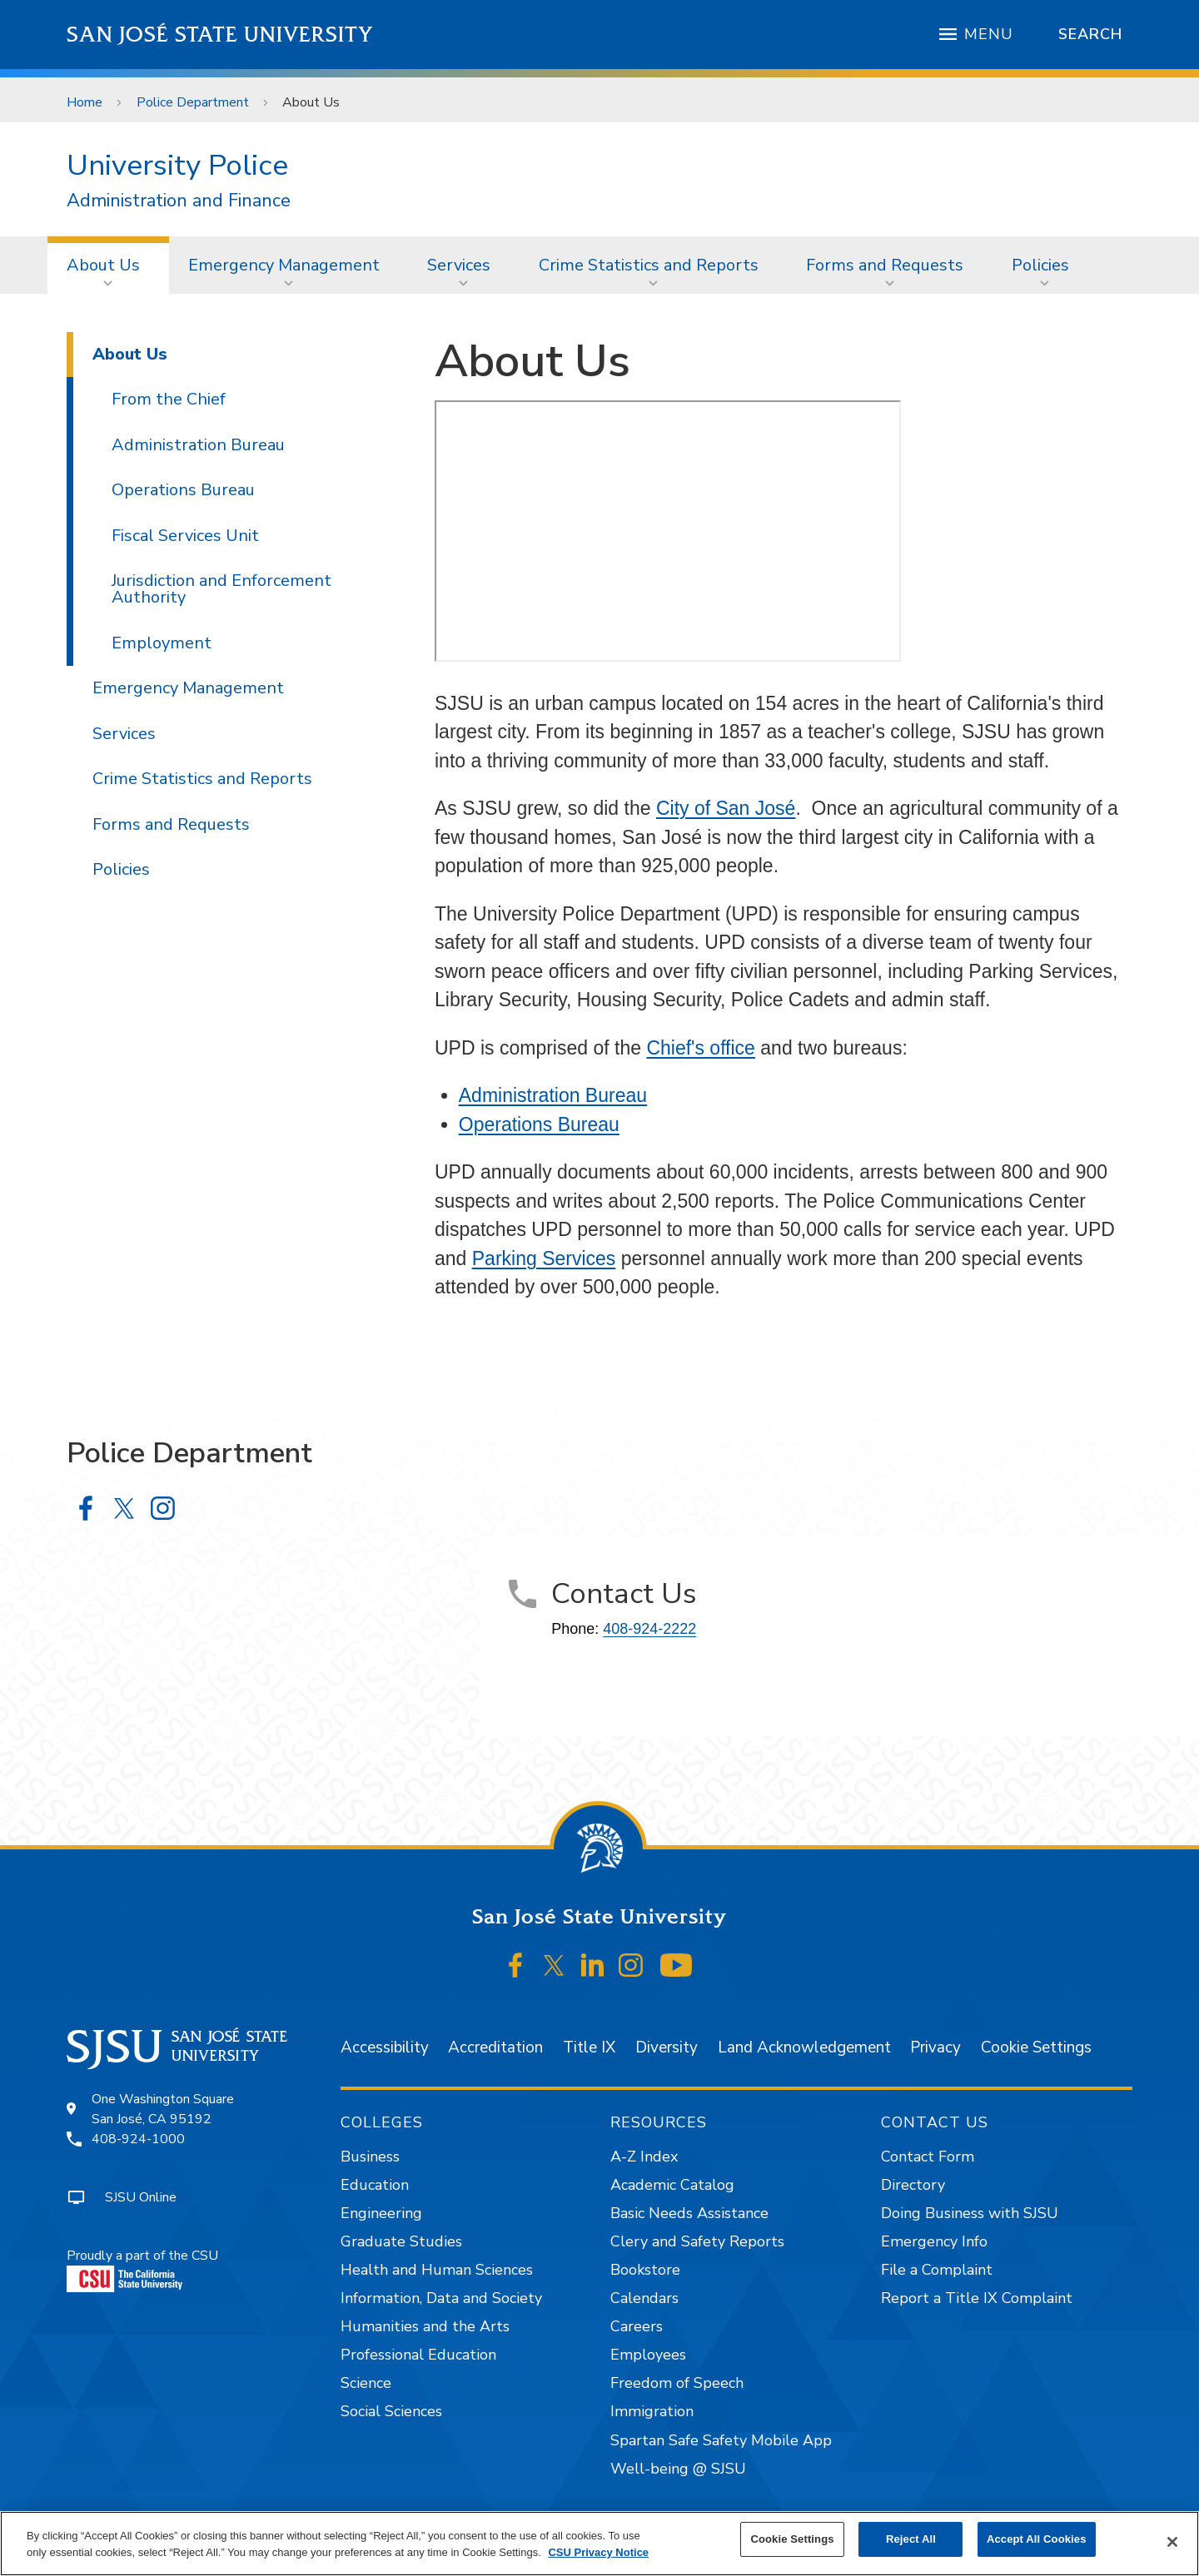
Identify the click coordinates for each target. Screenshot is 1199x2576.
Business (370, 2157)
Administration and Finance (179, 201)
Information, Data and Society (441, 2298)
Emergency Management (284, 265)
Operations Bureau (539, 1124)
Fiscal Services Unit (185, 535)
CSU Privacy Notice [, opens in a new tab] (598, 2552)
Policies (1040, 265)
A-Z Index (644, 2157)
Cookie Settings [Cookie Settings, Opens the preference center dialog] (791, 2539)
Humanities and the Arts (425, 2326)
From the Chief (169, 399)
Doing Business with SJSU (969, 2213)
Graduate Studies (401, 2241)
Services (458, 265)
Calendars (644, 2298)
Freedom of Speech (677, 2383)
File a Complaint (937, 2270)
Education (375, 2185)
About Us (311, 102)
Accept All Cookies (1037, 2539)
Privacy (935, 2047)
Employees (648, 2355)
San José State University (220, 34)
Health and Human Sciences (437, 2270)
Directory (913, 2185)
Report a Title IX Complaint (976, 2298)
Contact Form (927, 2157)
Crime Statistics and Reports (649, 265)
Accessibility (385, 2047)
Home (84, 102)
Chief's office (700, 1048)
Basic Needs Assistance (689, 2213)
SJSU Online (141, 2197)
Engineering (381, 2213)
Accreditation (495, 2047)
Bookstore (645, 2270)
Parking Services (544, 1258)
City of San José (725, 808)
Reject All (911, 2539)
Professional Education (418, 2355)
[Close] (1172, 2542)
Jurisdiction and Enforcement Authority (221, 588)
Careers (636, 2326)
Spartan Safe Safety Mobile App (721, 2440)
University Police (177, 165)
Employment (161, 643)
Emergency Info (934, 2241)
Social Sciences (391, 2411)
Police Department (193, 102)
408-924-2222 (649, 1629)
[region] (599, 2543)
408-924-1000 (138, 2139)
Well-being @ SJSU (678, 2469)
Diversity (666, 2047)
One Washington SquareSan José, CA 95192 (163, 2109)
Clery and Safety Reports (697, 2241)
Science (366, 2383)
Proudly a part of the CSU (142, 2269)
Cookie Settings (1036, 2047)
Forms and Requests (884, 265)
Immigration (652, 2411)
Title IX (589, 2047)
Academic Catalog (672, 2185)
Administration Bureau (553, 1095)
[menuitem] (108, 264)
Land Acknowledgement (804, 2047)
